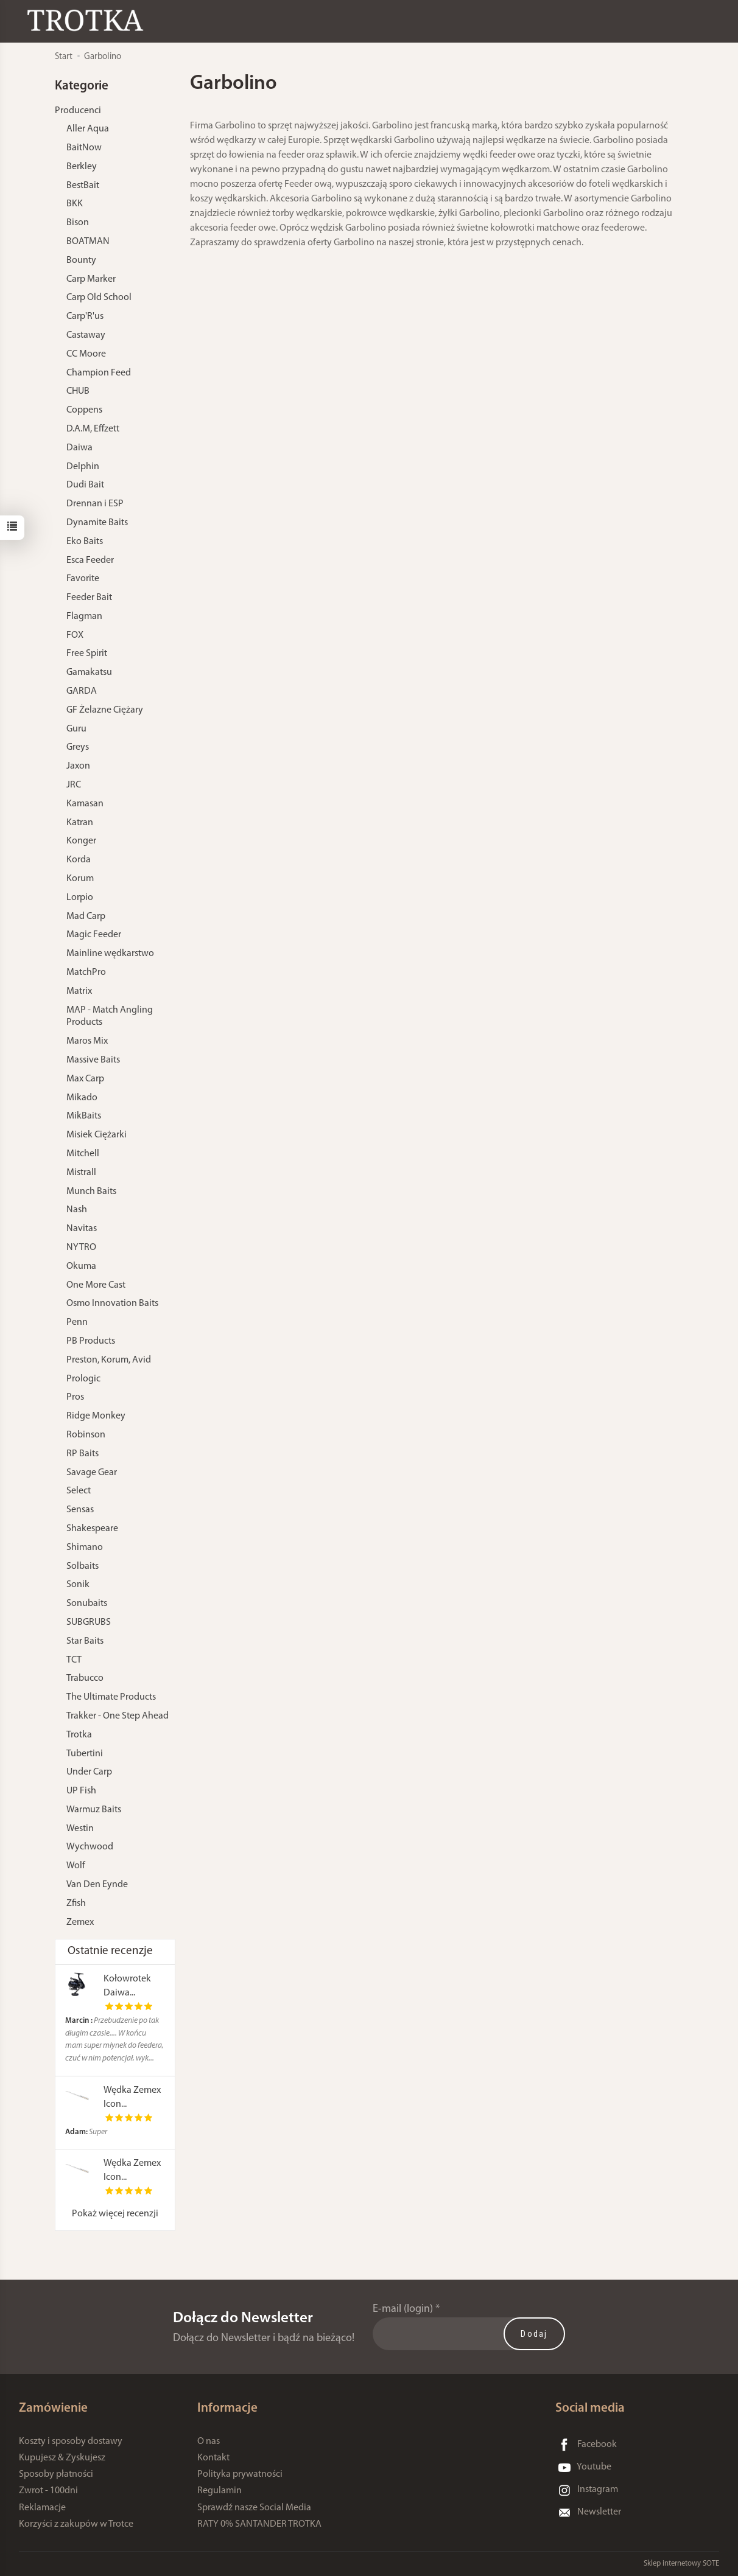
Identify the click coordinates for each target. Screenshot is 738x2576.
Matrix (79, 991)
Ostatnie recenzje (110, 1951)
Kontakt (213, 2458)
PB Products (90, 1341)
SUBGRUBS (88, 1622)
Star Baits (85, 1641)
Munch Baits (91, 1191)
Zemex (80, 1922)
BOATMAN (88, 241)
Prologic (83, 1379)
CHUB (78, 391)
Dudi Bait (85, 485)
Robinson (85, 1435)
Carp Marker (91, 279)
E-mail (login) (403, 2309)
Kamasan (85, 804)
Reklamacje (42, 2508)
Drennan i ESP (95, 504)
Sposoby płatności (56, 2474)
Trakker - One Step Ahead (117, 1716)
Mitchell (82, 1154)
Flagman (84, 616)
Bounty (81, 260)
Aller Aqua (87, 129)
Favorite (82, 579)
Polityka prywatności (240, 2474)
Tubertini (84, 1754)
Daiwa (79, 448)
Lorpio (79, 897)
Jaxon (78, 766)
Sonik (78, 1585)
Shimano (84, 1547)
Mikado (81, 1098)
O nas (208, 2441)
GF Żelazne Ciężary (104, 710)
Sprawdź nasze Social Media (254, 2508)
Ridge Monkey (95, 1416)
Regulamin (219, 2491)
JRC (73, 785)
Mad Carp (85, 916)
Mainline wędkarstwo (110, 953)
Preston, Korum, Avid (108, 1360)
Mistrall (81, 1173)
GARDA (81, 691)
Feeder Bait (89, 597)
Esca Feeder (90, 560)
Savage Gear (91, 1473)
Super (86, 2132)
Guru (76, 729)
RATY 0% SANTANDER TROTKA (259, 2524)
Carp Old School (99, 297)
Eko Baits (84, 541)
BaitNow (84, 148)
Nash (76, 1210)
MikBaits (83, 1116)
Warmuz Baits (93, 1810)
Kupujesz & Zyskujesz (62, 2458)
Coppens (84, 410)
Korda (78, 860)
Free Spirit (86, 653)
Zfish (76, 1903)
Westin (80, 1829)
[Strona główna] (88, 20)
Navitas (81, 1229)
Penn (77, 1322)
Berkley (81, 167)
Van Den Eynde (97, 1885)
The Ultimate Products (111, 1697)
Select (78, 1491)
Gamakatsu (89, 672)
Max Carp (85, 1079)
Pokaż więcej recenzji (115, 2214)
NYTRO (81, 1247)
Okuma (81, 1266)
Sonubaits (86, 1603)
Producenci (78, 111)
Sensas (80, 1510)
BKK (74, 204)
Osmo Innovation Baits (112, 1303)
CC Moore (86, 354)
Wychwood (89, 1847)
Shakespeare (92, 1529)
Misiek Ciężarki (96, 1135)
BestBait (82, 185)
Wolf (75, 1866)
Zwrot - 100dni (48, 2491)
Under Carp (89, 1772)
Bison (77, 223)
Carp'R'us (85, 316)
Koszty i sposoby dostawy (70, 2441)
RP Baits (82, 1454)
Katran (79, 823)
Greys (77, 747)
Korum (80, 879)
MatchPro (86, 972)
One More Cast (95, 1285)
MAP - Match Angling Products (109, 1016)
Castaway (85, 335)
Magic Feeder (93, 935)
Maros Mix (87, 1041)
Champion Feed (98, 373)
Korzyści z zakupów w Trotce (76, 2524)
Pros (75, 1397)
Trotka (79, 1735)
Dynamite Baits (97, 523)
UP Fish (81, 1791)
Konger (81, 841)
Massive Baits (93, 1060)
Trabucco (85, 1678)
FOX (74, 635)
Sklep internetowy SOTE (681, 2563)
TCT (74, 1660)
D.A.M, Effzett (92, 429)
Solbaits (82, 1566)
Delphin (82, 467)
